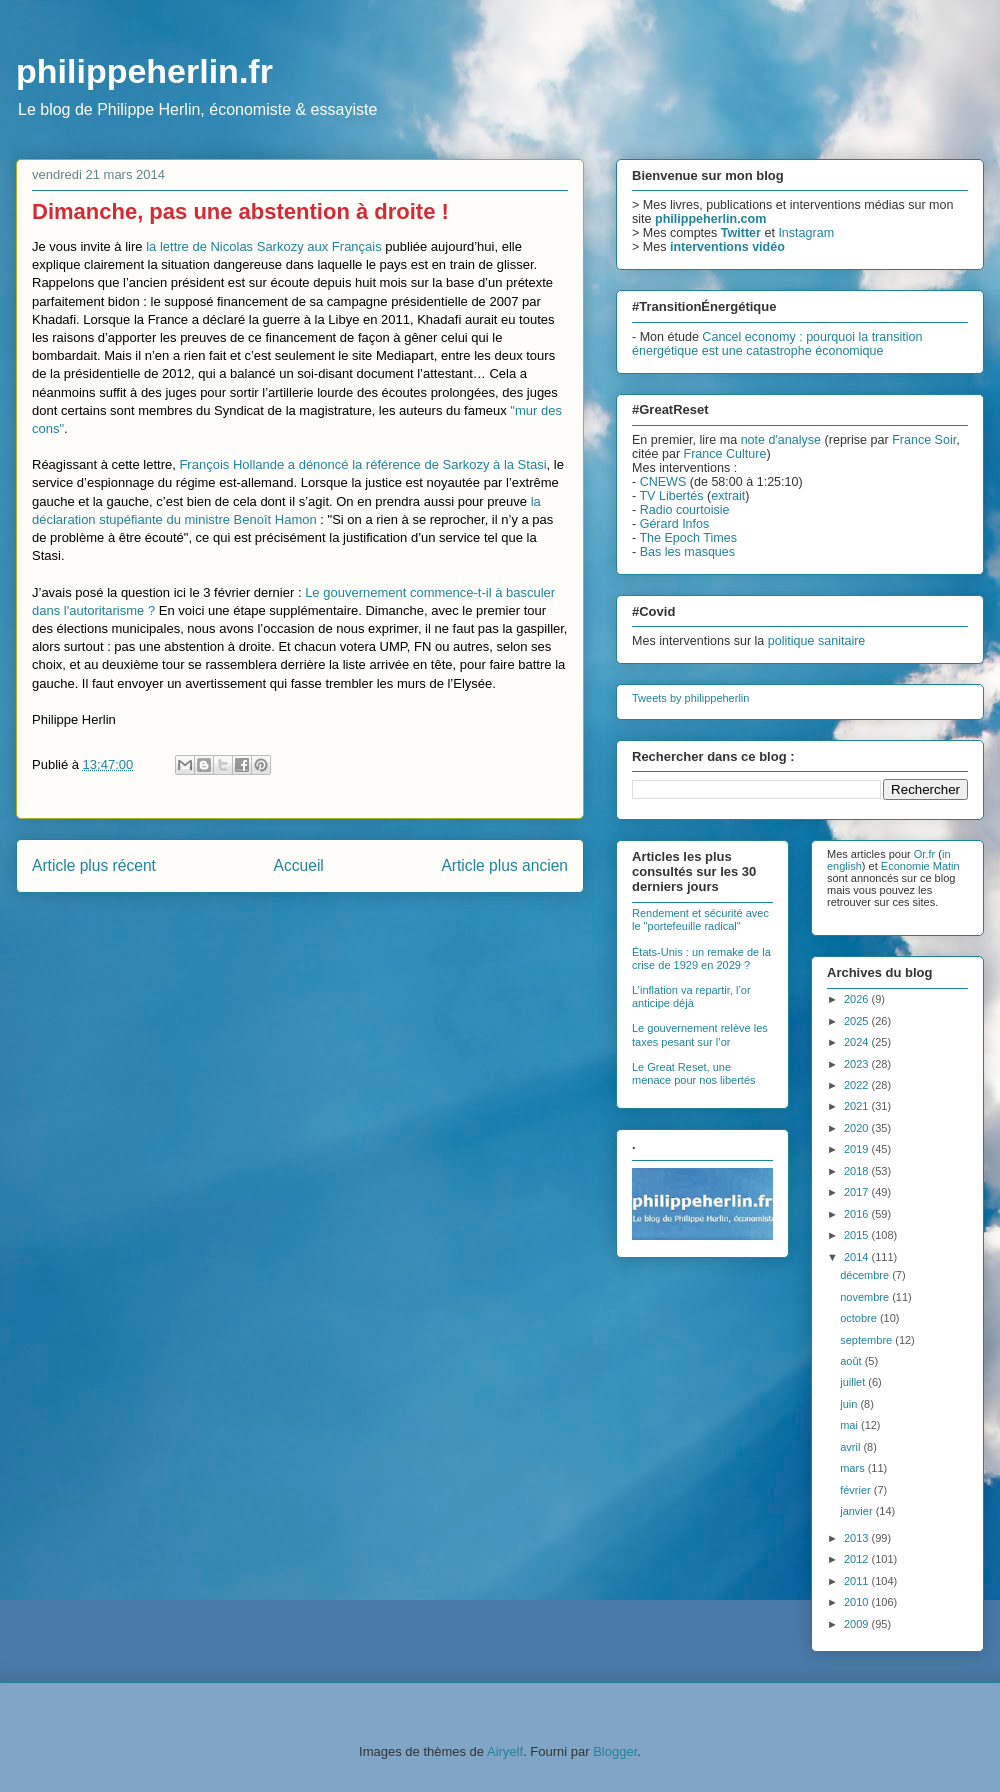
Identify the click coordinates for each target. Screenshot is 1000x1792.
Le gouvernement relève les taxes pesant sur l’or (700, 1034)
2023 (858, 1064)
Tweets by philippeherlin (690, 698)
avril (851, 1447)
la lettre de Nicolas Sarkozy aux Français (264, 246)
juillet (854, 1382)
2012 (858, 1559)
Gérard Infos (675, 524)
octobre (860, 1318)
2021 (858, 1106)
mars (854, 1468)
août (852, 1361)
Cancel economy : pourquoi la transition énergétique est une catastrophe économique (777, 344)
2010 (858, 1602)
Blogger (615, 1751)
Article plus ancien (504, 865)
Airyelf (505, 1751)
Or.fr (924, 854)
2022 (858, 1085)
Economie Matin (920, 866)
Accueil (299, 865)
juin (850, 1404)
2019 (858, 1149)
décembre (866, 1275)
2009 (858, 1624)
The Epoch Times (688, 538)
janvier (857, 1511)
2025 (858, 1021)
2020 (858, 1128)
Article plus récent (94, 865)
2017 (858, 1192)
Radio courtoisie (685, 510)
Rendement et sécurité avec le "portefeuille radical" (700, 919)
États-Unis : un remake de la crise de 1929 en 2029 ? (701, 958)
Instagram (806, 233)
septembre (867, 1340)
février (857, 1490)
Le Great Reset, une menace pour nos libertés (694, 1073)
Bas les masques (687, 552)
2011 (858, 1581)
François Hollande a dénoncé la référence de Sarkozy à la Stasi (362, 464)
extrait (728, 496)
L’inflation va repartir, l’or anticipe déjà (691, 996)
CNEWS (663, 482)
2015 (858, 1235)
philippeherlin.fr (144, 71)
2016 (858, 1214)
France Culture (725, 454)
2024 (858, 1042)
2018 (858, 1171)
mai (850, 1425)
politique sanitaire (817, 641)
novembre (866, 1297)
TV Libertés (671, 496)
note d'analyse (781, 440)
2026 (858, 999)
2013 (858, 1538)
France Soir (924, 440)
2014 (858, 1257)
